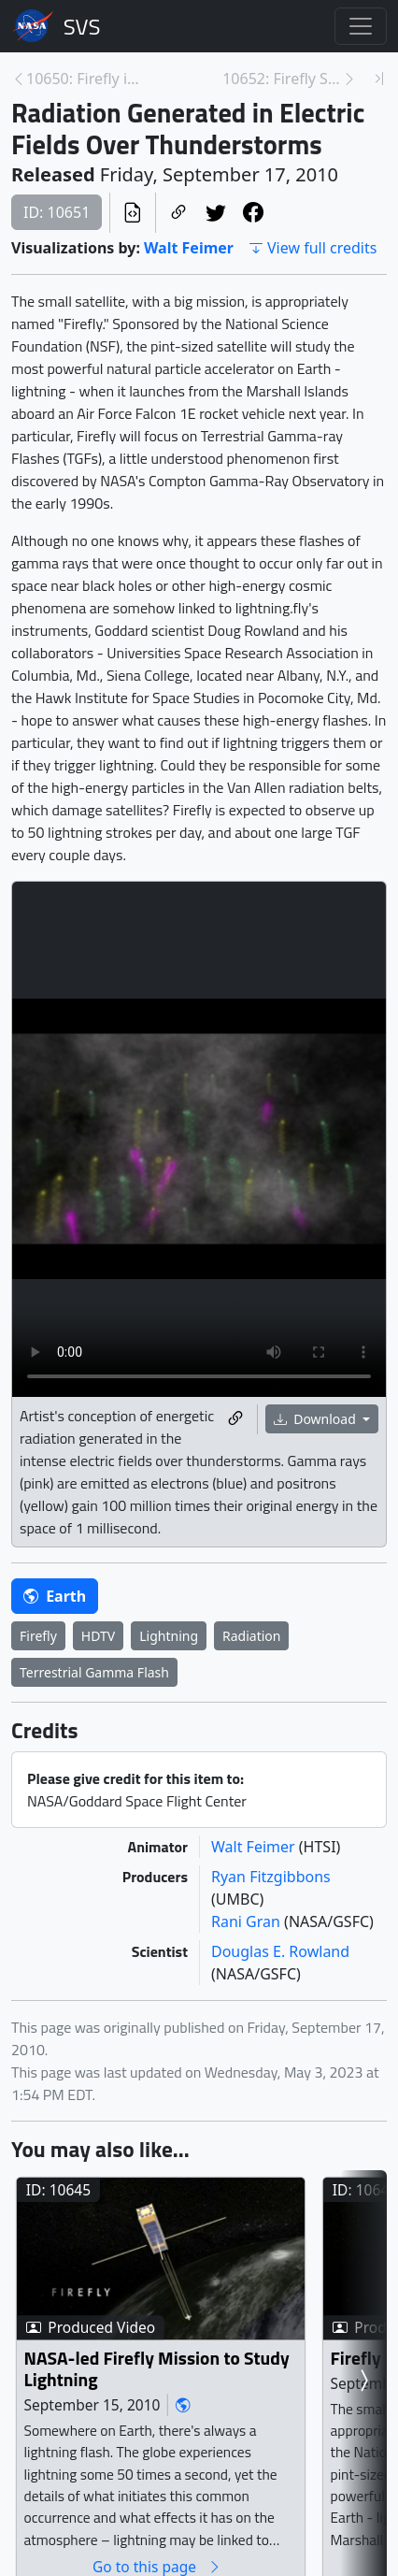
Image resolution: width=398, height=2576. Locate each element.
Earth (54, 1596)
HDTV (98, 1636)
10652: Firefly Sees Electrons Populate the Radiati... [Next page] (282, 78)
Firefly (38, 1636)
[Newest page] (379, 78)
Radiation (251, 1636)
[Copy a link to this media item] (235, 1419)
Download (317, 1419)
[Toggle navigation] (360, 26)
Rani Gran (247, 1921)
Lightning (168, 1636)
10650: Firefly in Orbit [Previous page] (86, 78)
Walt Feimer (189, 247)
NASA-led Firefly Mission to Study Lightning (157, 2369)
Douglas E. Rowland (280, 1951)
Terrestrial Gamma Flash (94, 1672)
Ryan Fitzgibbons (271, 1876)
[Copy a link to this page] (178, 212)
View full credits (313, 247)
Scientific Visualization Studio (82, 26)
